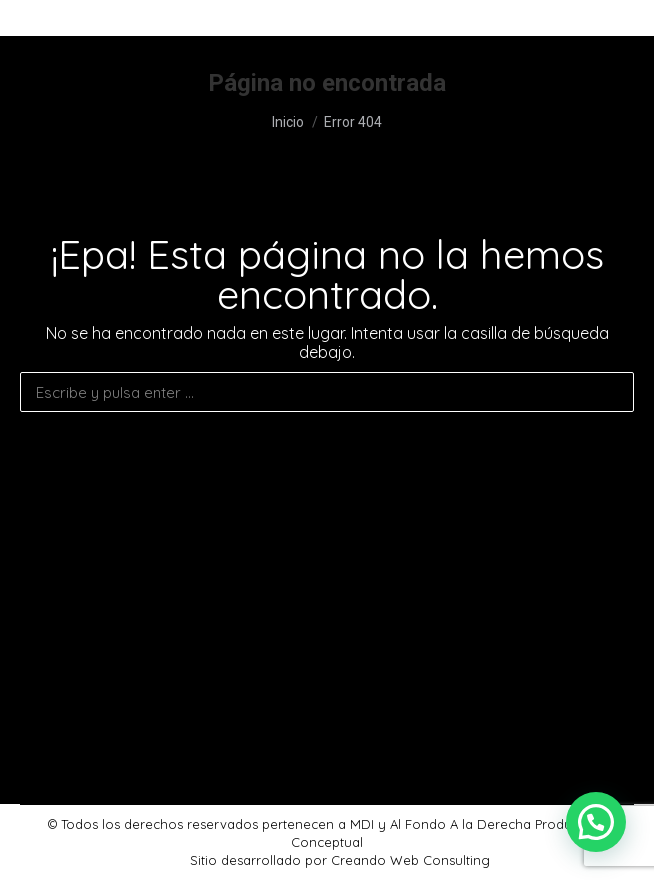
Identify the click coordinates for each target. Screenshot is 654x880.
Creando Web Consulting (410, 860)
